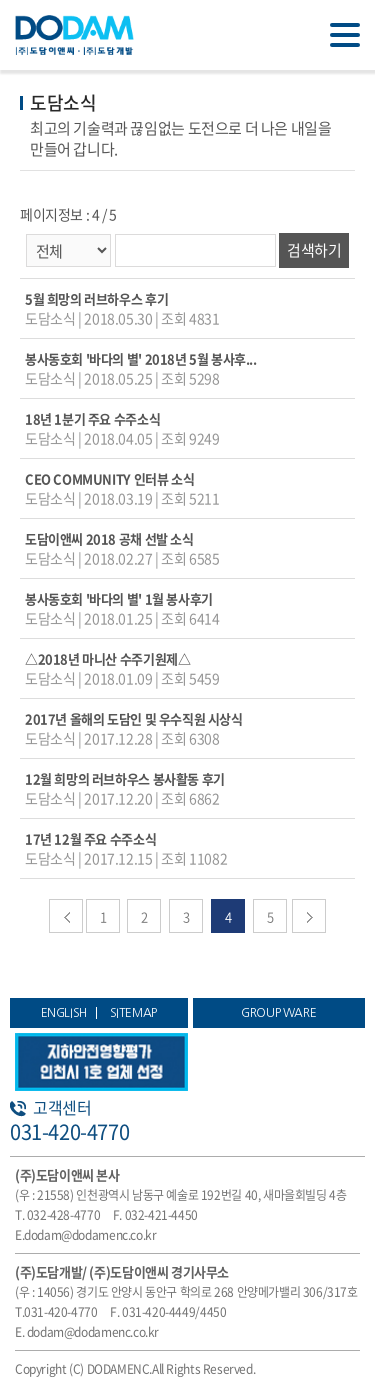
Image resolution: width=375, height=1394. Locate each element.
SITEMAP (133, 1013)
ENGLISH (64, 1013)
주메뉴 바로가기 (0, 0)
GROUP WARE (278, 1013)
